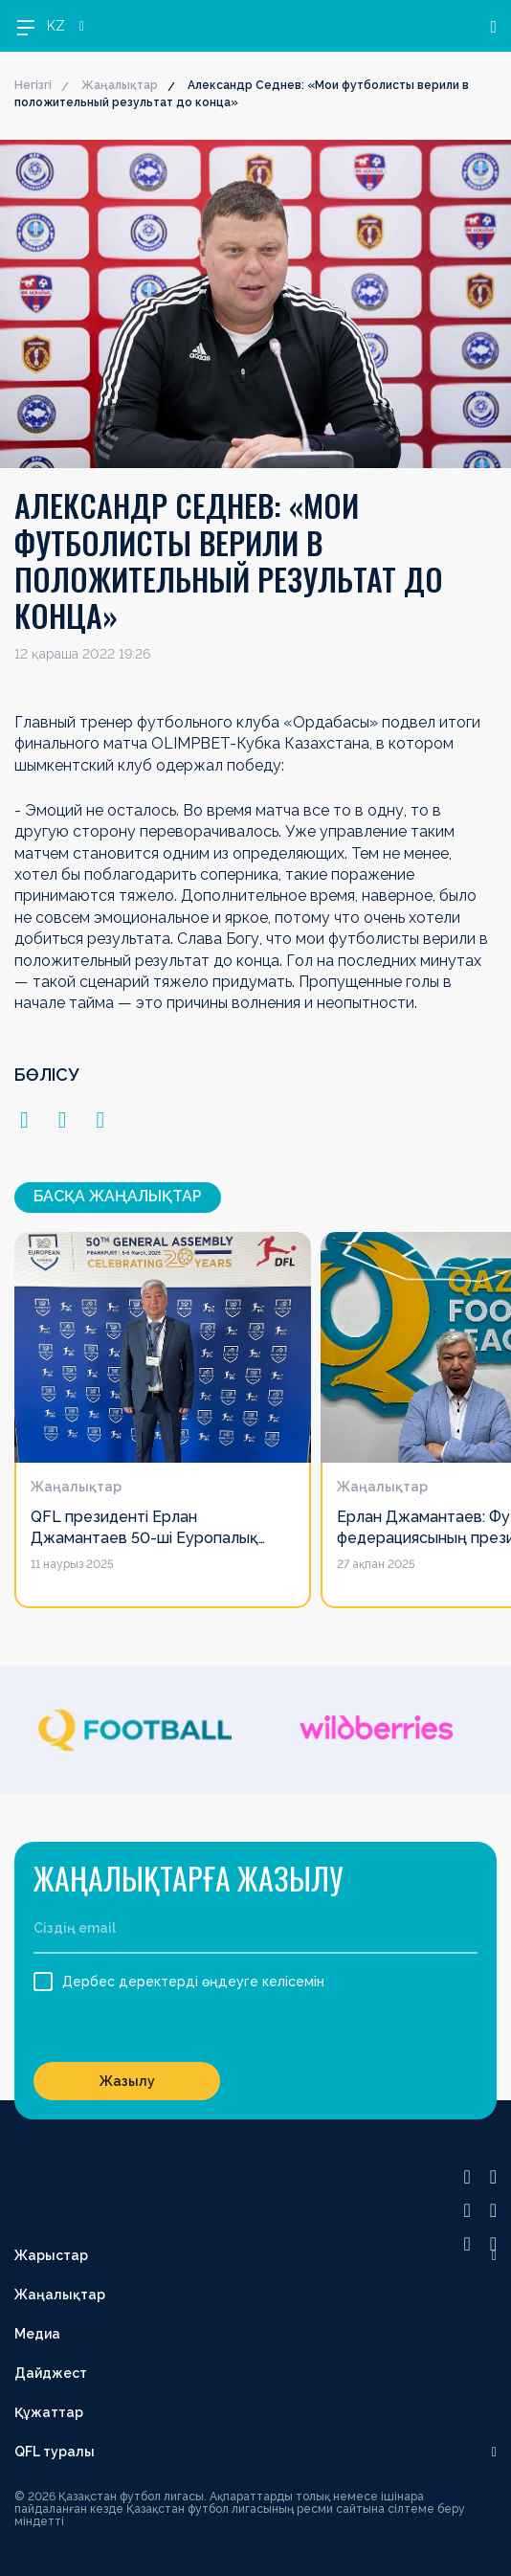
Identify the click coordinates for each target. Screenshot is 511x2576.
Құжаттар (48, 2412)
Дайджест (50, 2373)
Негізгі (33, 85)
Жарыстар (51, 2255)
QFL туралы (54, 2451)
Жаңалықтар (119, 85)
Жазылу (127, 2081)
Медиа (37, 2333)
